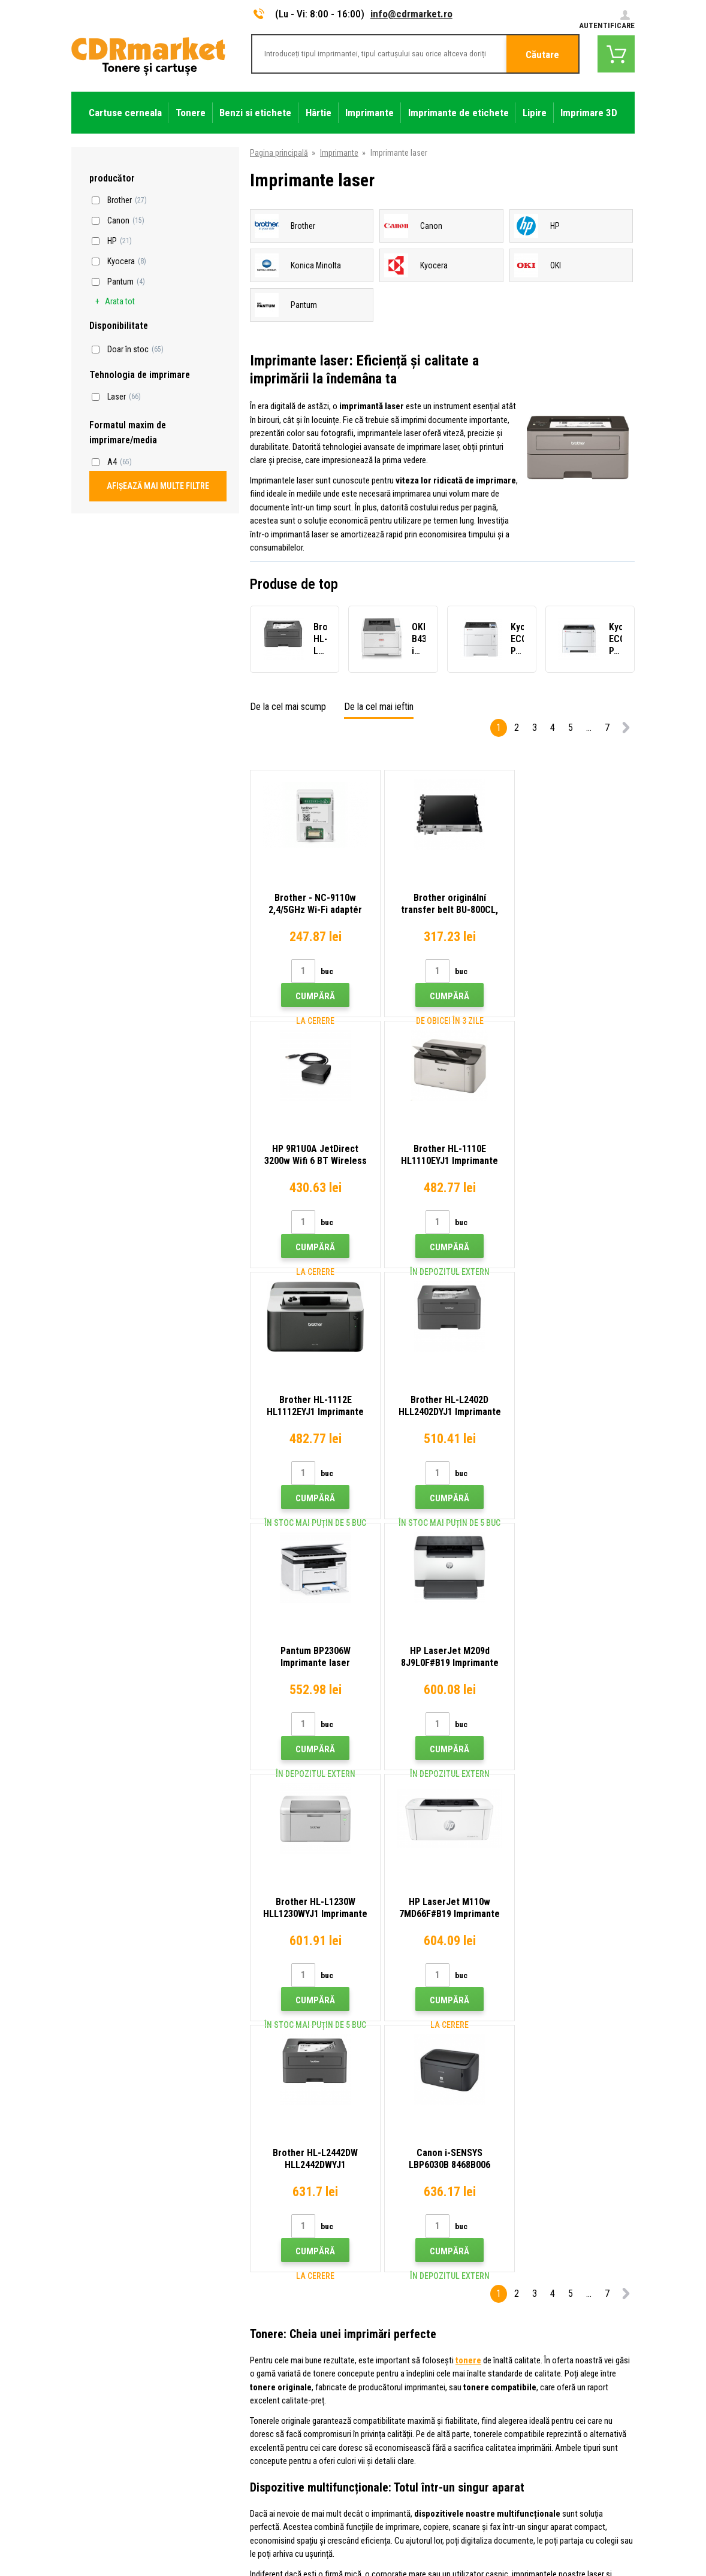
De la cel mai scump (288, 706)
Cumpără (313, 996)
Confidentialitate (246, 2408)
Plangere (232, 2373)
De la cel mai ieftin (379, 706)
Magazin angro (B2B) (253, 2337)
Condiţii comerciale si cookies (269, 2390)
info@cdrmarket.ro (411, 14)
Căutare (542, 55)
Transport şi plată (247, 2319)
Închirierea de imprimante (260, 2443)
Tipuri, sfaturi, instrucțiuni (260, 2302)
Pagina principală (279, 153)
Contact (231, 2284)
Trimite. (612, 2204)
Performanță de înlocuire (259, 2461)
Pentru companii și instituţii (264, 2425)
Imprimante (339, 153)
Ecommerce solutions (549, 2525)
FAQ (224, 2355)
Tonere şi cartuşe (427, 2559)
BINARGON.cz (612, 2525)
